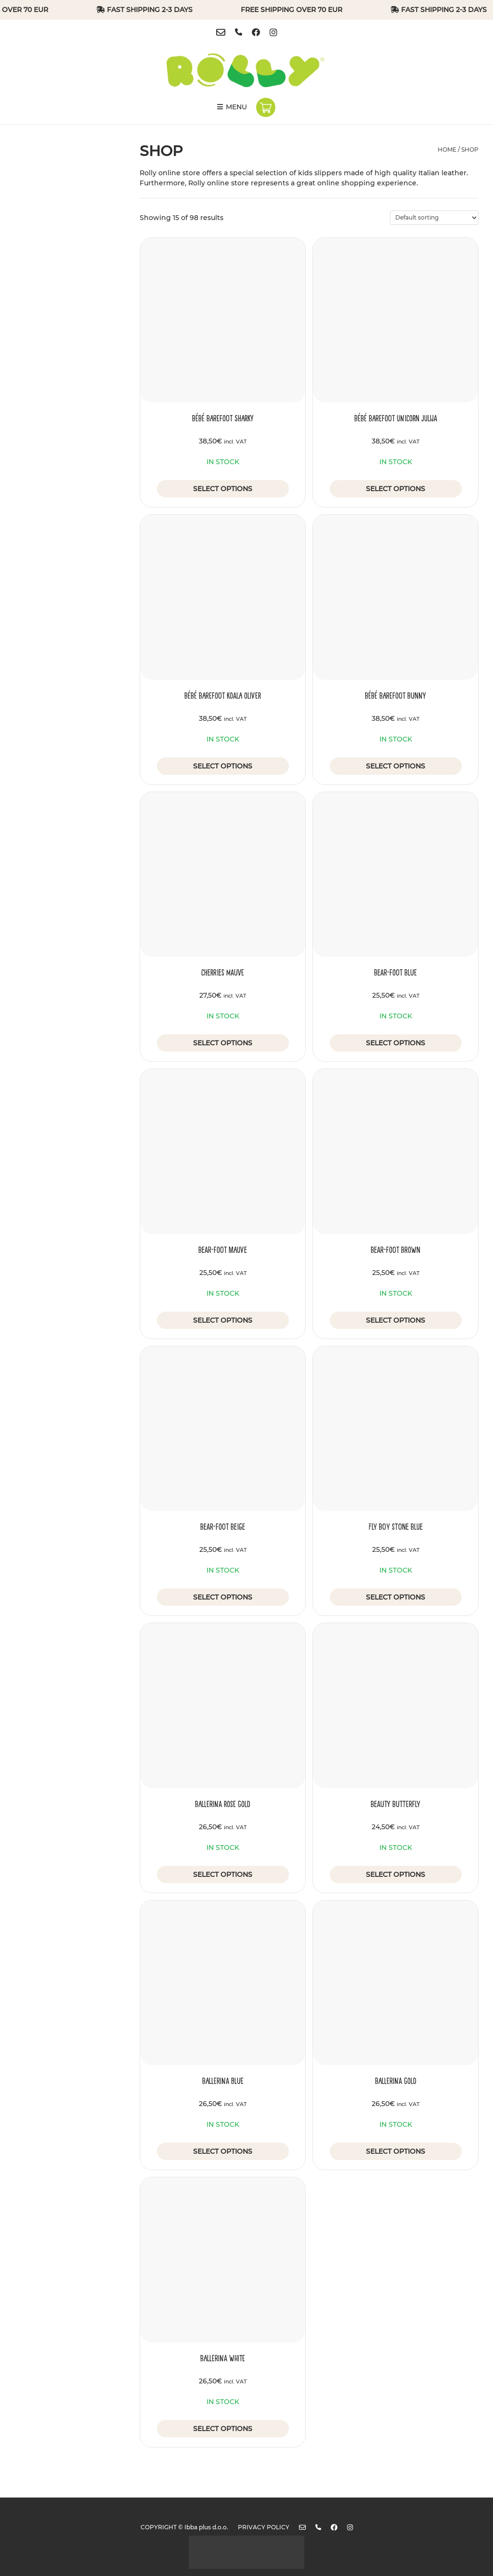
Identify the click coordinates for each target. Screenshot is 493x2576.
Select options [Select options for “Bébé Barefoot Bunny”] (395, 766)
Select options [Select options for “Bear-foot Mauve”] (222, 1320)
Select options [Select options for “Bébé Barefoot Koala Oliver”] (222, 766)
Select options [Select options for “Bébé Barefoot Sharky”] (222, 488)
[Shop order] (434, 217)
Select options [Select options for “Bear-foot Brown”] (395, 1320)
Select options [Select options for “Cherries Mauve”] (222, 1043)
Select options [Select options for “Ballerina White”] (222, 2428)
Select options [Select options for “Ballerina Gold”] (395, 2151)
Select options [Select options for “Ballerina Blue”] (222, 2151)
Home (447, 149)
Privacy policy (263, 2527)
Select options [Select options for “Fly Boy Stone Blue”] (395, 1597)
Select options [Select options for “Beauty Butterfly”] (395, 1874)
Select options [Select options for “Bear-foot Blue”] (395, 1043)
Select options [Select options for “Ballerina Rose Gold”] (222, 1874)
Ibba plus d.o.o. (206, 2527)
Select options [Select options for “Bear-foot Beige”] (222, 1597)
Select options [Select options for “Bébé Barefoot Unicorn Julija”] (395, 488)
